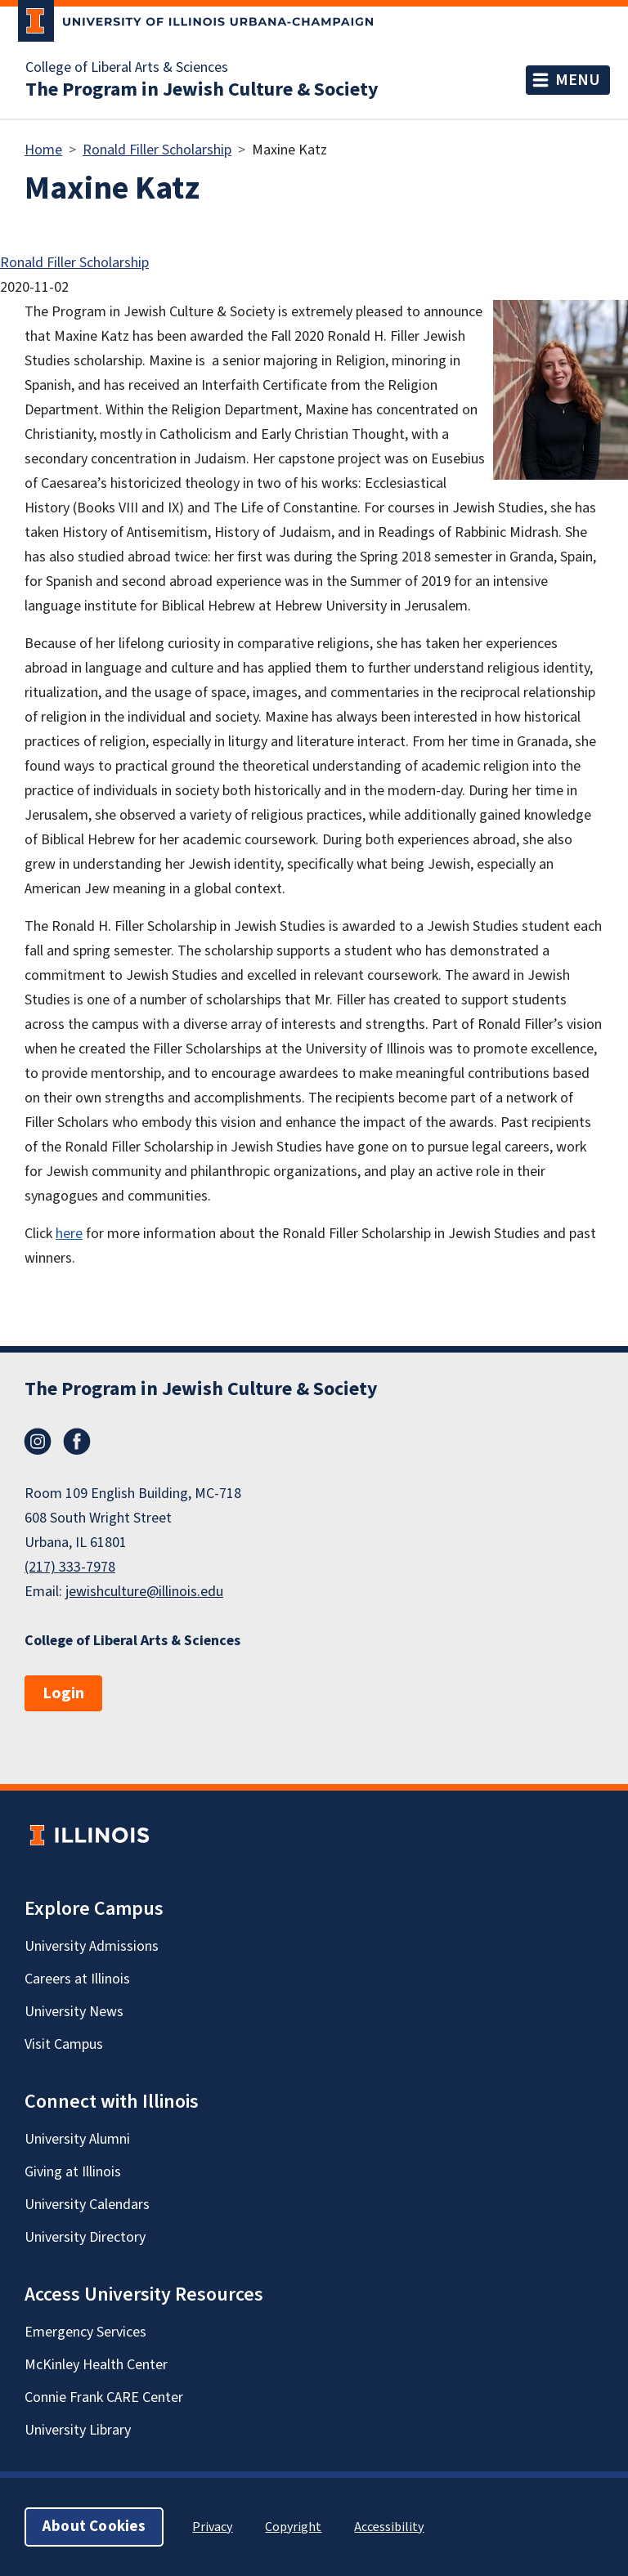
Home (43, 150)
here (69, 1233)
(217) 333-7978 (70, 1567)
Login (63, 1693)
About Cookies (94, 2527)
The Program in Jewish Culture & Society (202, 90)
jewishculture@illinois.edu (144, 1591)
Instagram (38, 1442)
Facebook (77, 1442)
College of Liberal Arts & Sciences (126, 68)
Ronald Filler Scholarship (157, 150)
